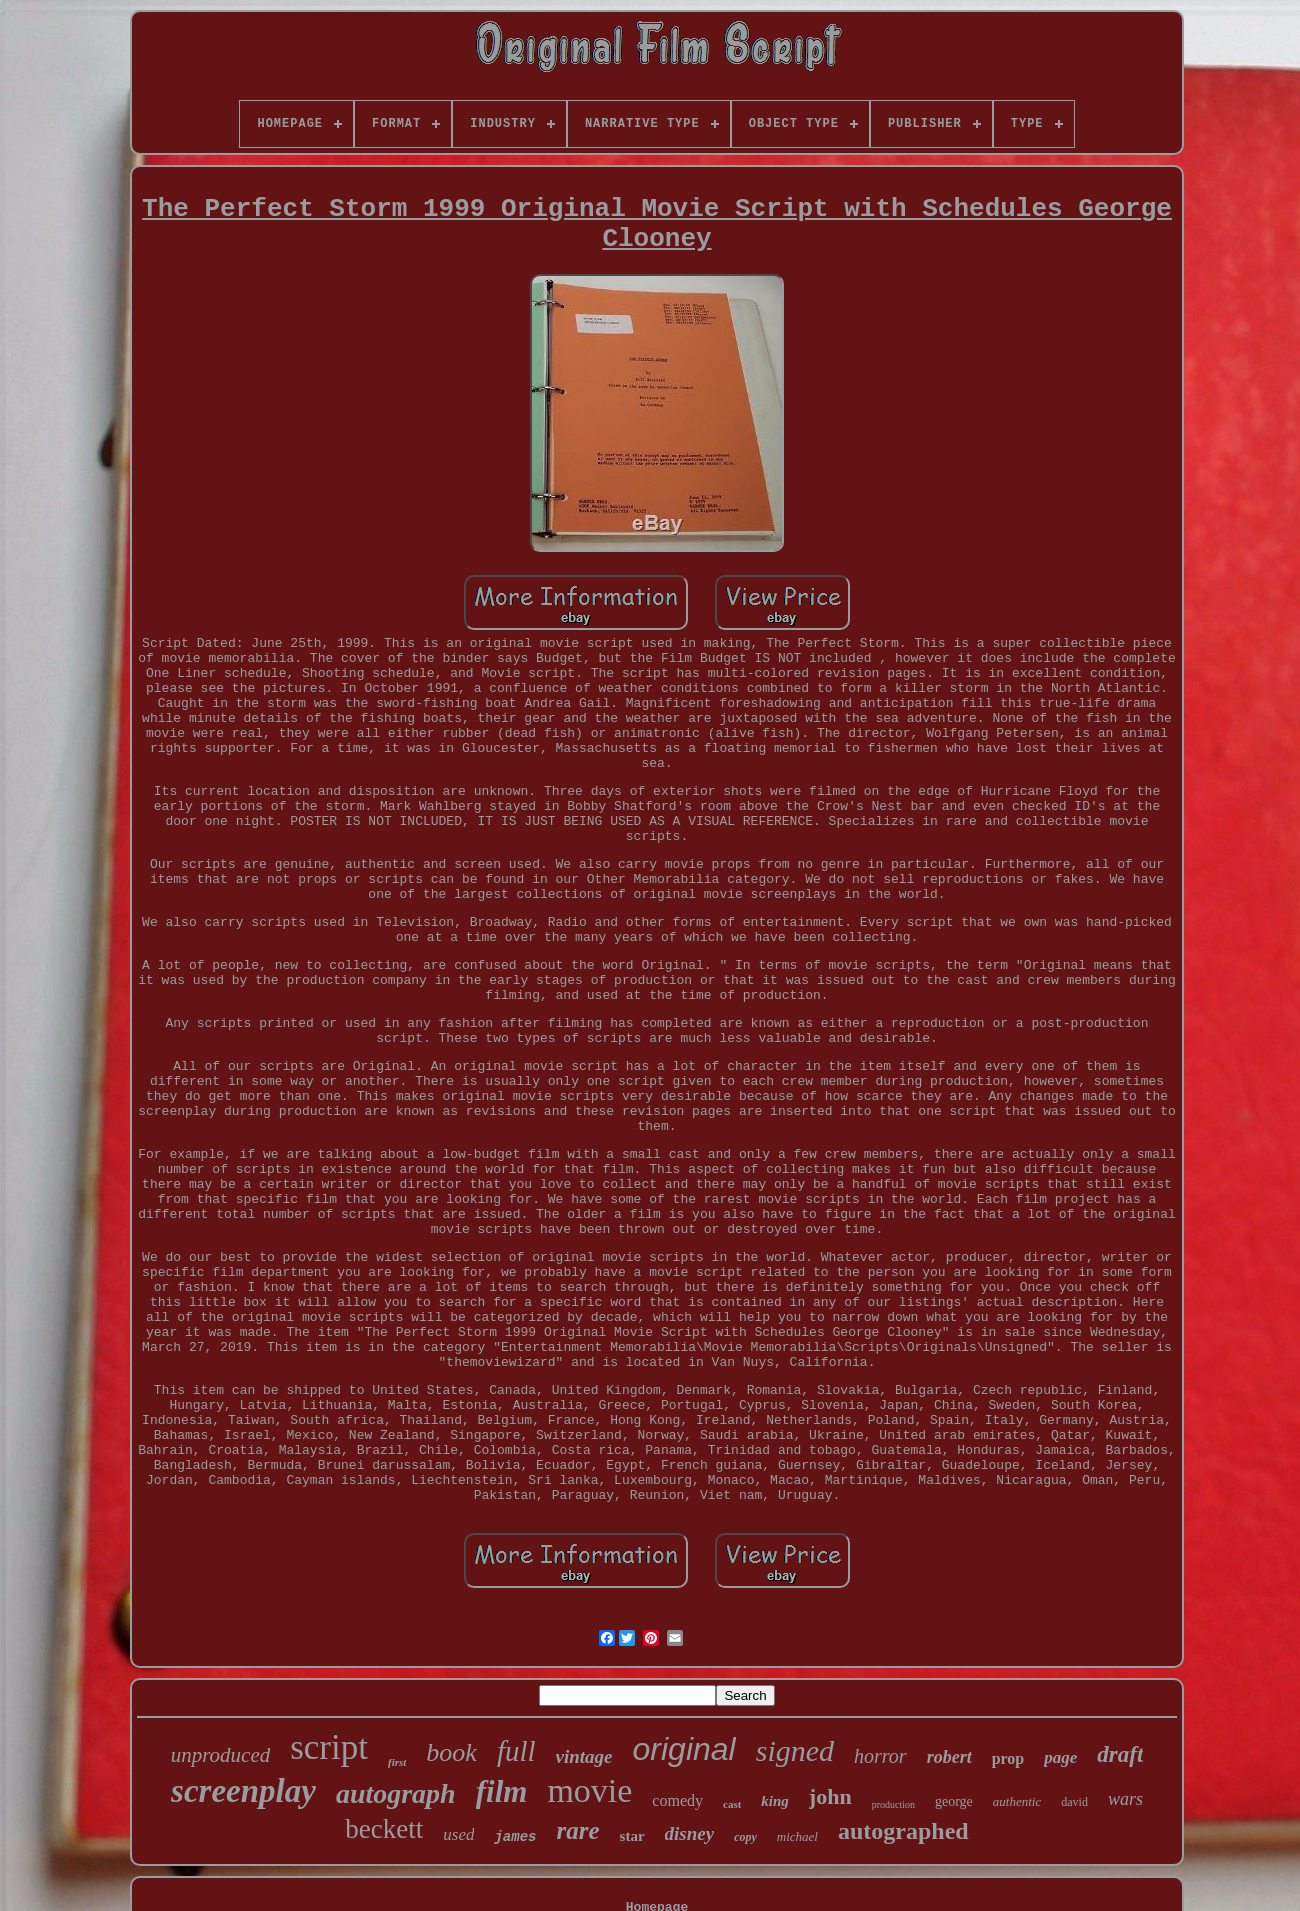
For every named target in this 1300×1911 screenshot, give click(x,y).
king (775, 1801)
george (954, 1801)
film (502, 1791)
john (830, 1796)
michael (797, 1836)
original (684, 1749)
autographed (903, 1831)
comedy (677, 1800)
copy (745, 1837)
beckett (384, 1829)
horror (880, 1756)
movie (589, 1790)
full (516, 1751)
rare (577, 1830)
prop (1008, 1758)
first (397, 1762)
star (632, 1836)
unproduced (221, 1755)
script (329, 1747)
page (1060, 1757)
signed (795, 1750)
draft (1120, 1754)
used (458, 1834)
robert (949, 1757)
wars (1125, 1799)
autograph (396, 1793)
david (1074, 1802)
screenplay (243, 1791)
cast (732, 1804)
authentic (1017, 1801)
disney (690, 1833)
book (451, 1752)
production (893, 1804)
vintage (584, 1756)
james (515, 1837)
